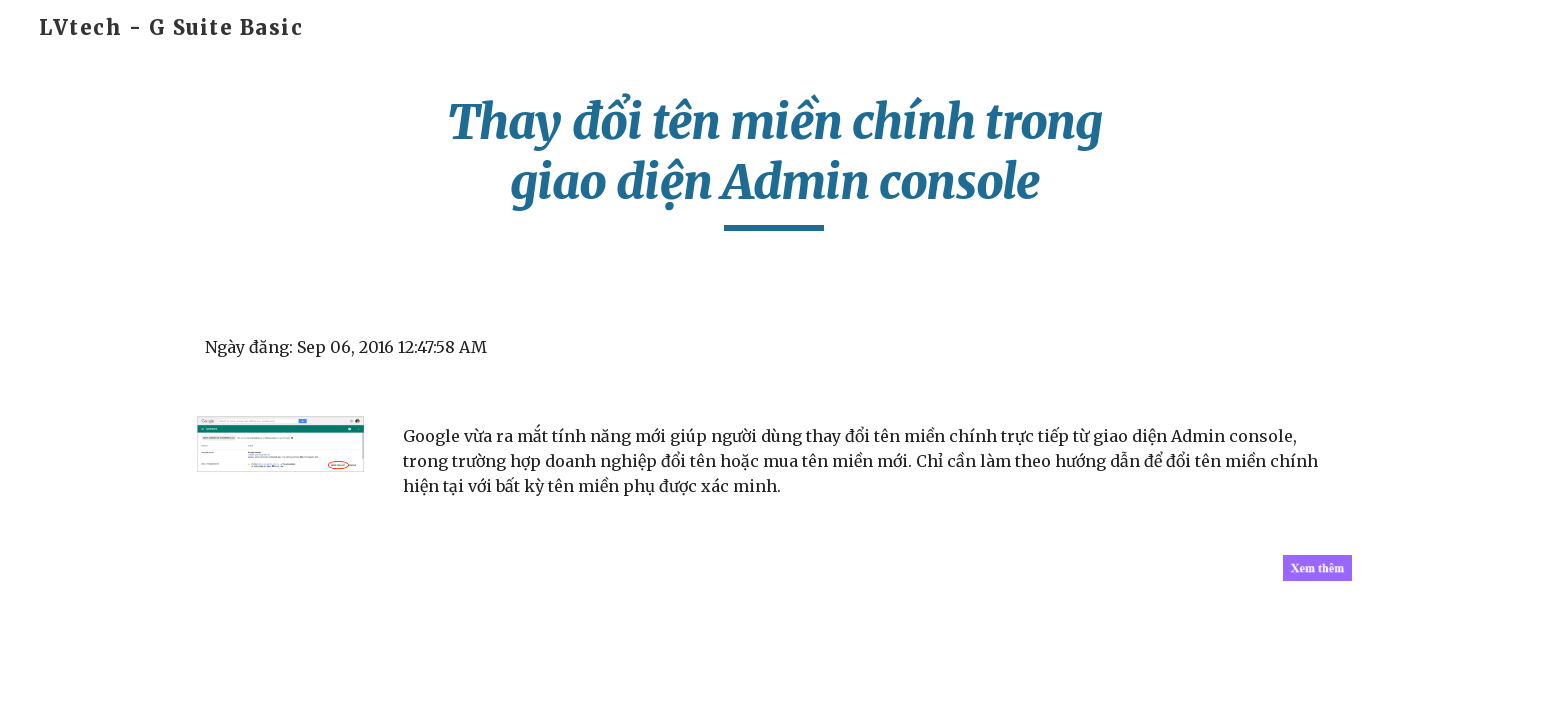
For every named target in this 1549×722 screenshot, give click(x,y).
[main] (775, 161)
